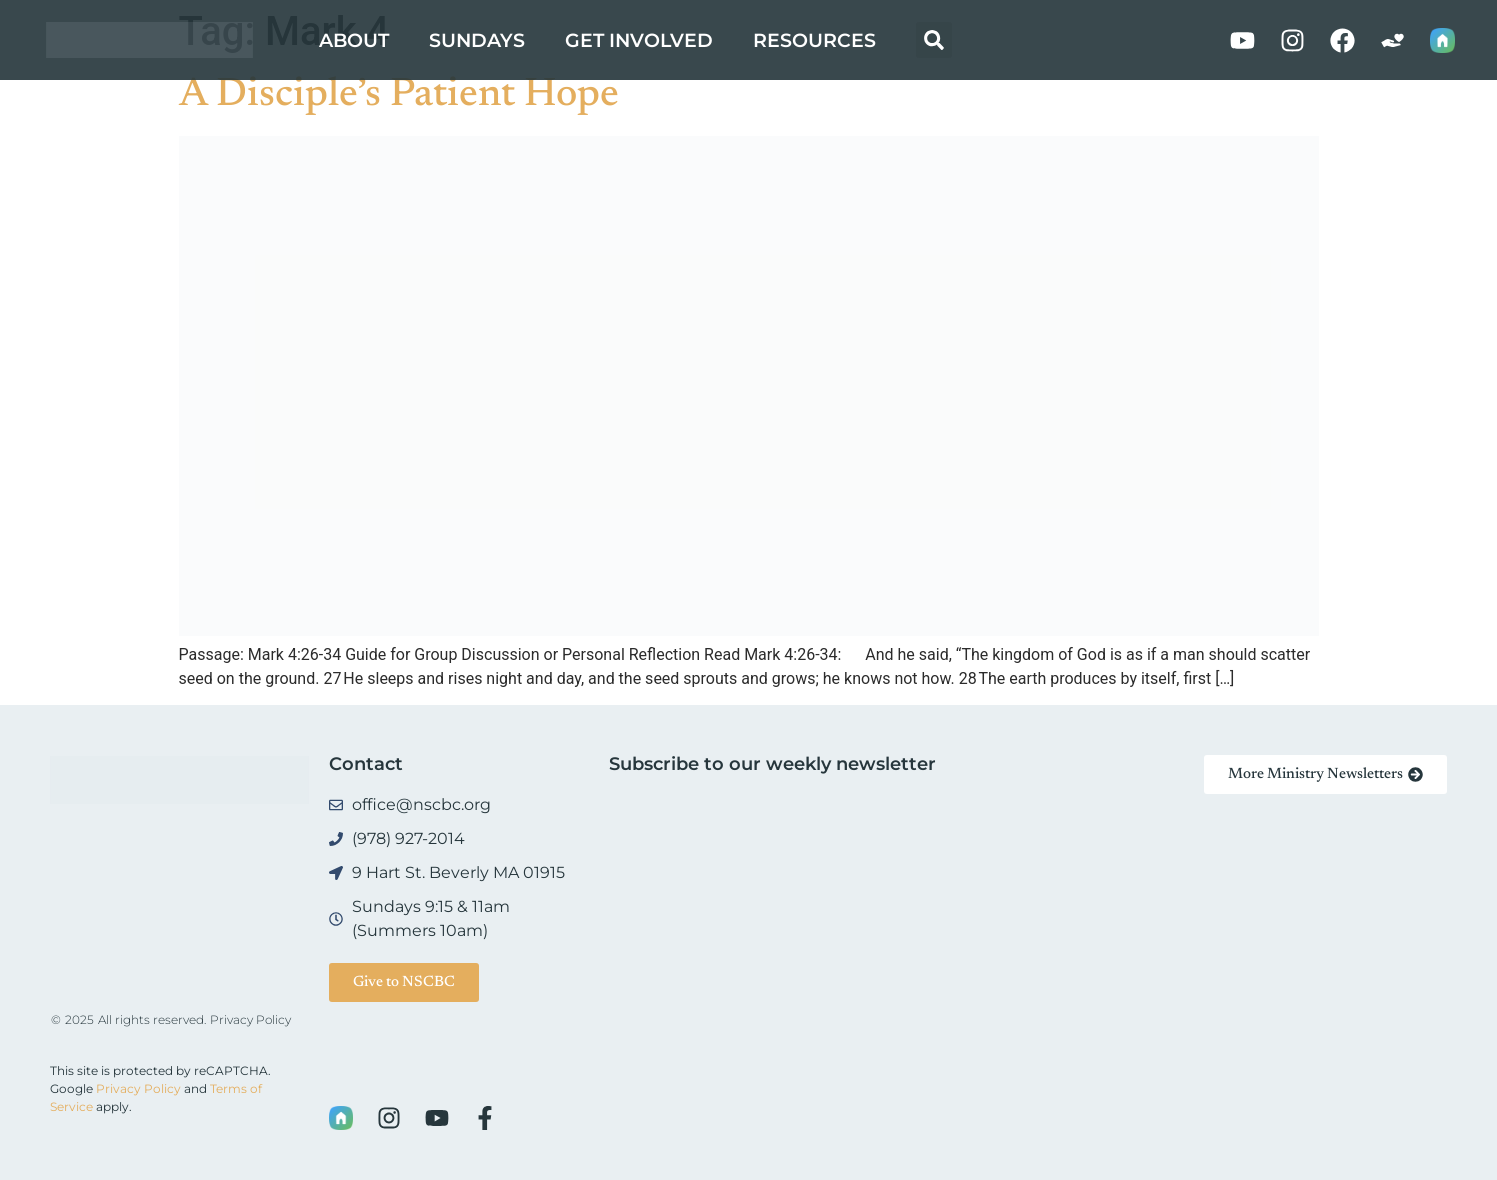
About (354, 40)
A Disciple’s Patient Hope (399, 96)
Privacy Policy (250, 1019)
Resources (814, 40)
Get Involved (639, 40)
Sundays (477, 40)
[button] (934, 40)
